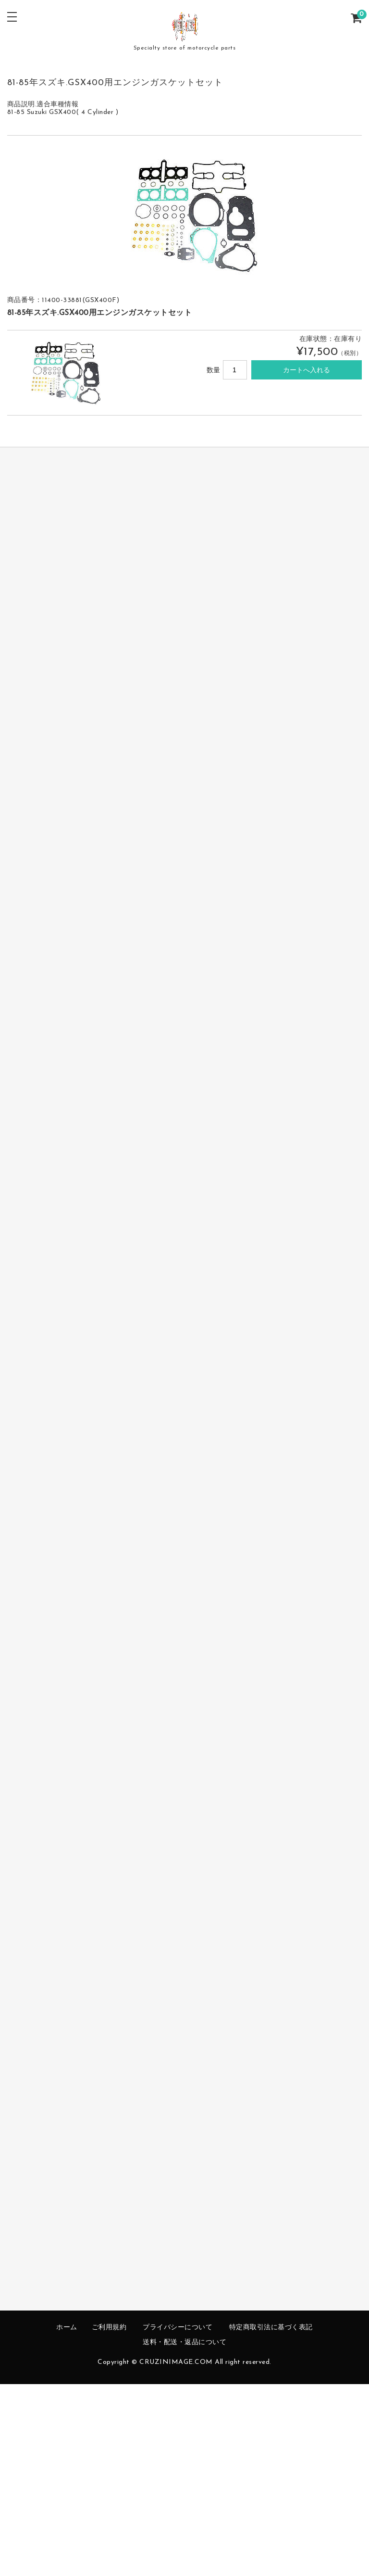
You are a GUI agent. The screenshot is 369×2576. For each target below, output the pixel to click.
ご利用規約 (109, 2327)
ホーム (66, 2327)
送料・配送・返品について (184, 2342)
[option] (184, 213)
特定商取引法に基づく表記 (271, 2327)
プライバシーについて (177, 2327)
